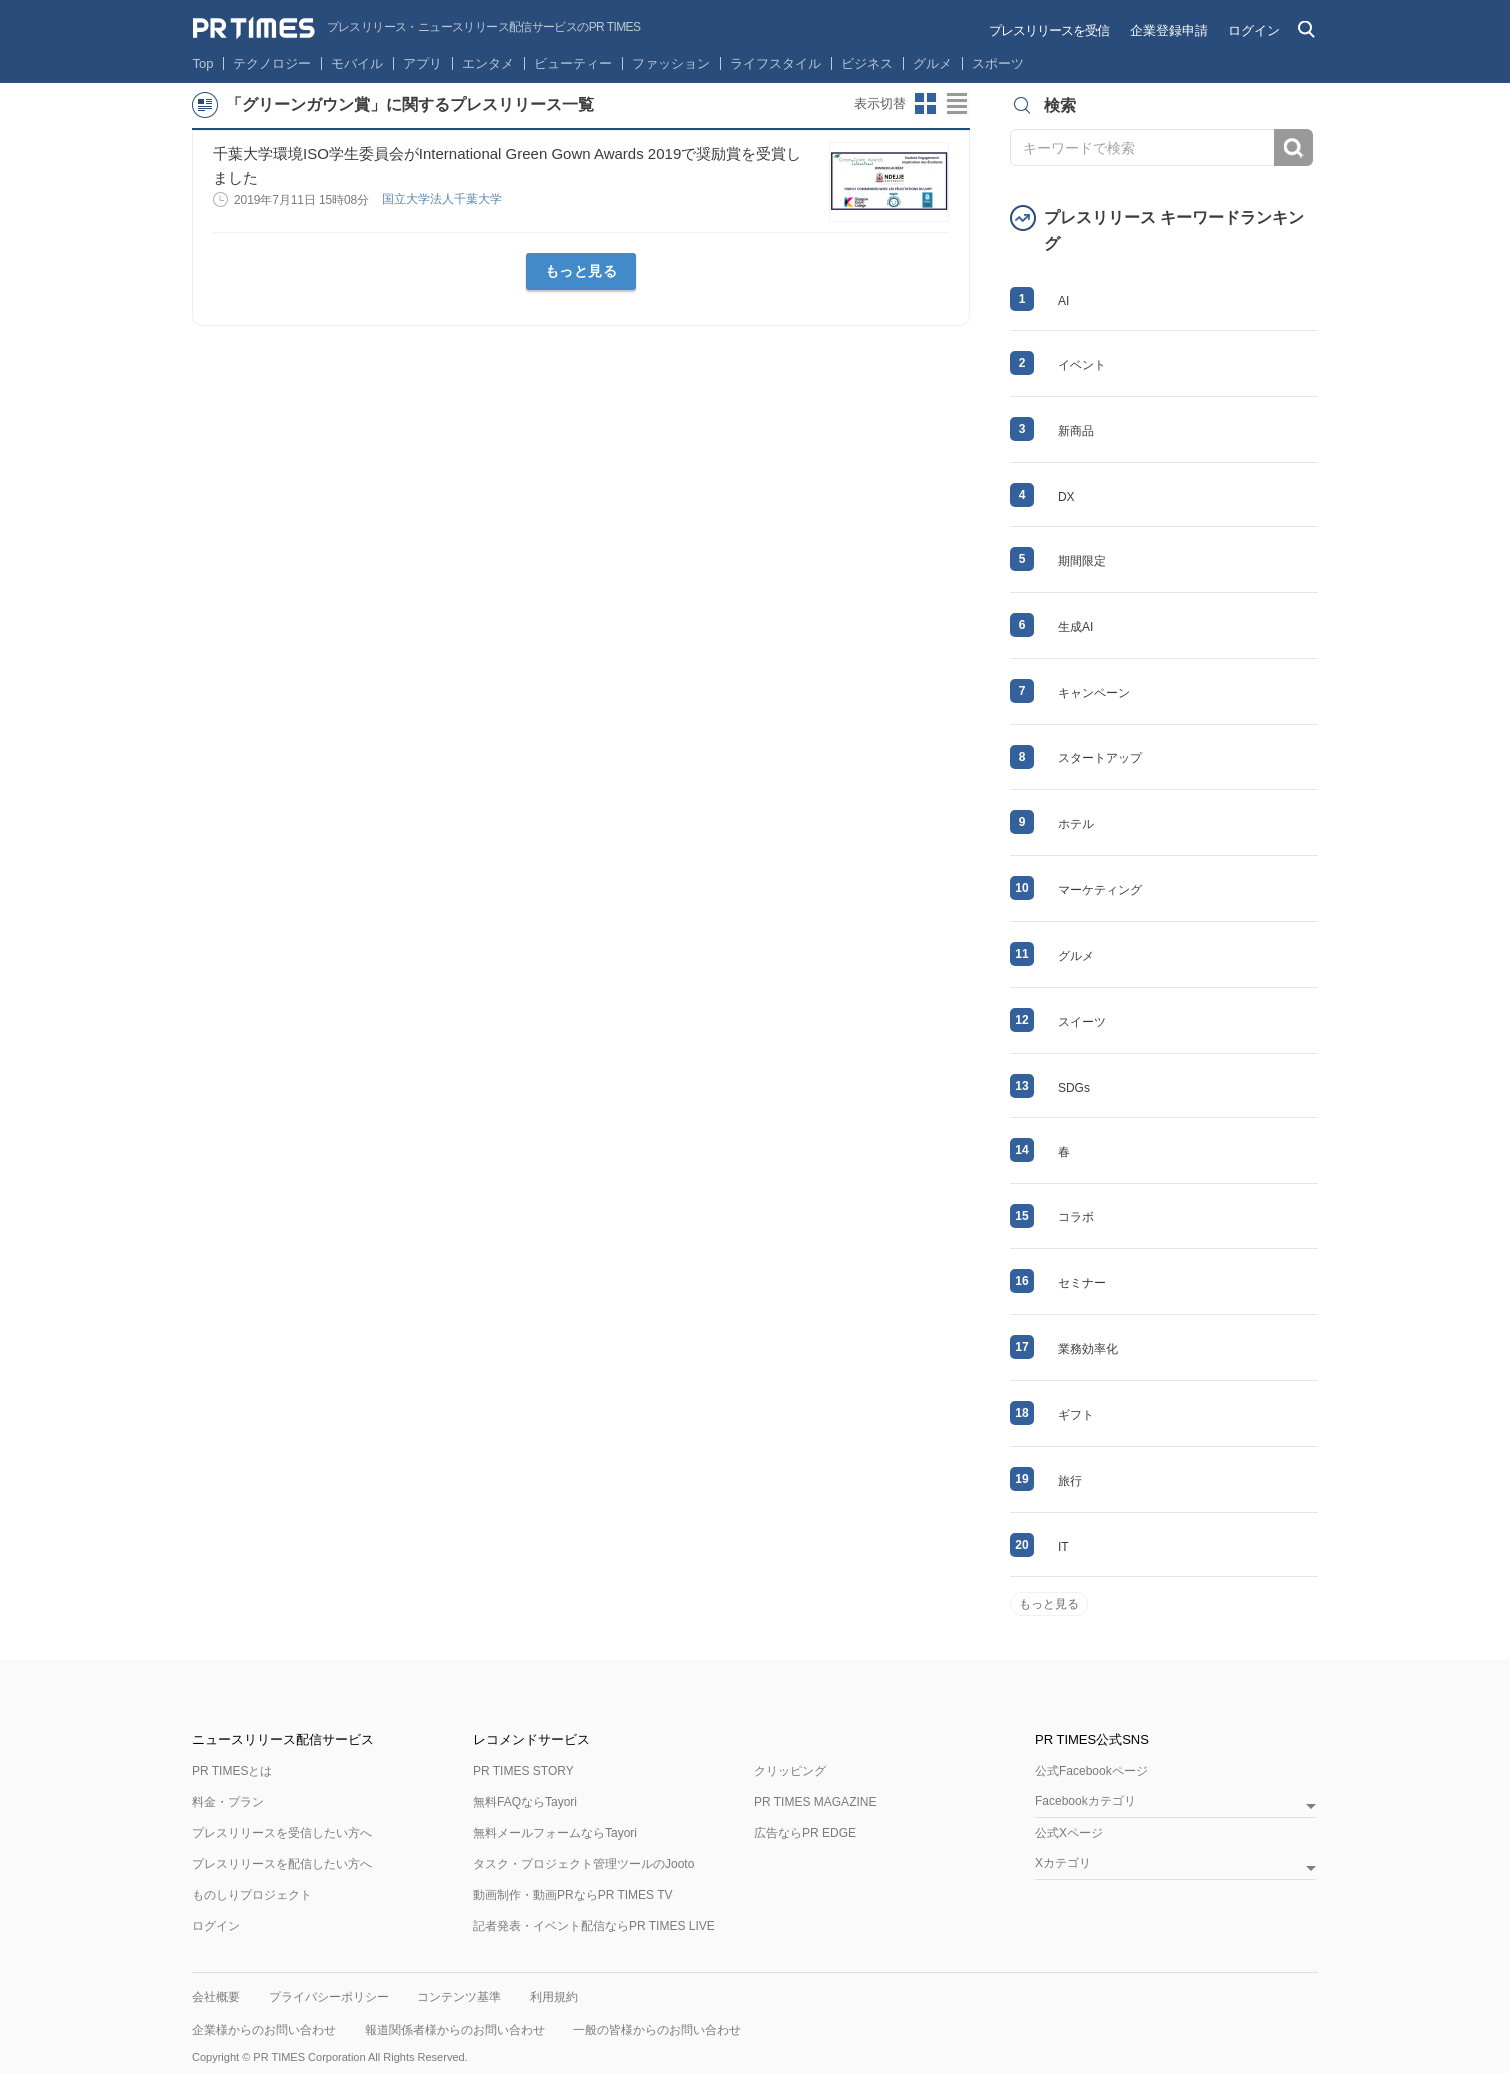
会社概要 (216, 1997)
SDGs (1074, 1088)
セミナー (1082, 1283)
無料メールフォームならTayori (555, 1833)
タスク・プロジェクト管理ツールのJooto (583, 1864)
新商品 (1076, 431)
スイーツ (1082, 1022)
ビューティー (573, 63)
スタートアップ (1100, 758)
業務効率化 (1088, 1349)
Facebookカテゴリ (1085, 1801)
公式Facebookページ (1091, 1771)
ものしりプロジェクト (252, 1895)
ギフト (1076, 1415)
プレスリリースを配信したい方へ (282, 1864)
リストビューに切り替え (958, 104)
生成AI (1075, 627)
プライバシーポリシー (329, 1997)
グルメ (932, 63)
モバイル (357, 63)
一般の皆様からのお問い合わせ (657, 2030)
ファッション (671, 63)
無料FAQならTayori (525, 1802)
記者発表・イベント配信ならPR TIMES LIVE (594, 1926)
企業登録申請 (1169, 30)
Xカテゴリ (1063, 1863)
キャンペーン (1094, 693)
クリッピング (790, 1771)
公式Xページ (1069, 1833)
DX (1066, 497)
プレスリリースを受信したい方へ (282, 1833)
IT (1063, 1547)
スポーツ (998, 63)
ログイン (1254, 30)
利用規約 (554, 1997)
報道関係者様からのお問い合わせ (455, 2030)
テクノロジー (272, 63)
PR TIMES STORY (523, 1771)
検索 (1293, 147)
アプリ (422, 63)
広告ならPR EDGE (805, 1833)
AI (1063, 301)
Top (203, 63)
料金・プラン (228, 1802)
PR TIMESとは (232, 1771)
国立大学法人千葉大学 (443, 199)
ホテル (1076, 824)
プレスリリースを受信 (1049, 30)
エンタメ (488, 63)
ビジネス (867, 63)
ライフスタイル (775, 63)
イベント (1082, 365)
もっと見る (581, 271)
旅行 (1070, 1481)
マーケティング (1100, 890)
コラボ (1076, 1217)
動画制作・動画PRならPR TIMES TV (573, 1895)
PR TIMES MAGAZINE (815, 1802)
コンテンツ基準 (459, 1997)
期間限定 (1082, 561)
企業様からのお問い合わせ (264, 2030)
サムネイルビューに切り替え (926, 104)
